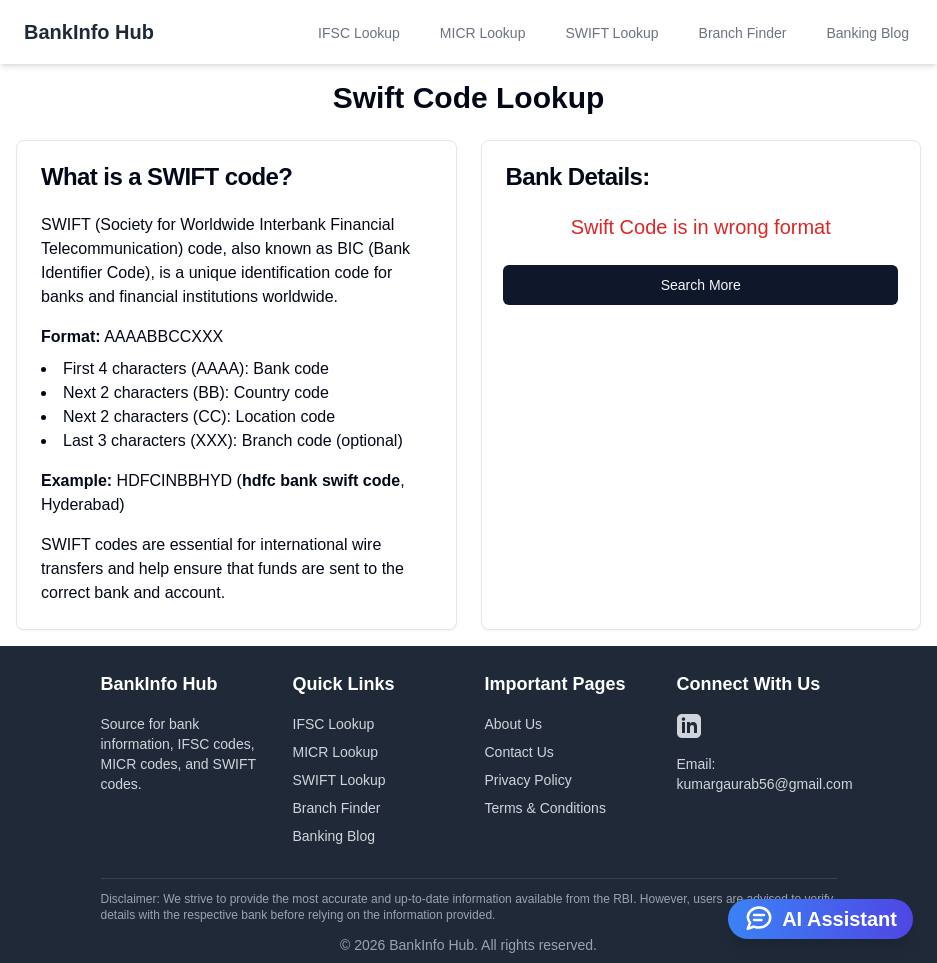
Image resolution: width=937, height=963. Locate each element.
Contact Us (519, 752)
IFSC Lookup (359, 33)
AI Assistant (820, 917)
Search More (701, 285)
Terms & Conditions (545, 808)
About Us (514, 724)
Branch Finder (743, 33)
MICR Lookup (483, 33)
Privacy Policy (528, 780)
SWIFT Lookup (611, 33)
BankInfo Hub (89, 32)
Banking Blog (867, 33)
